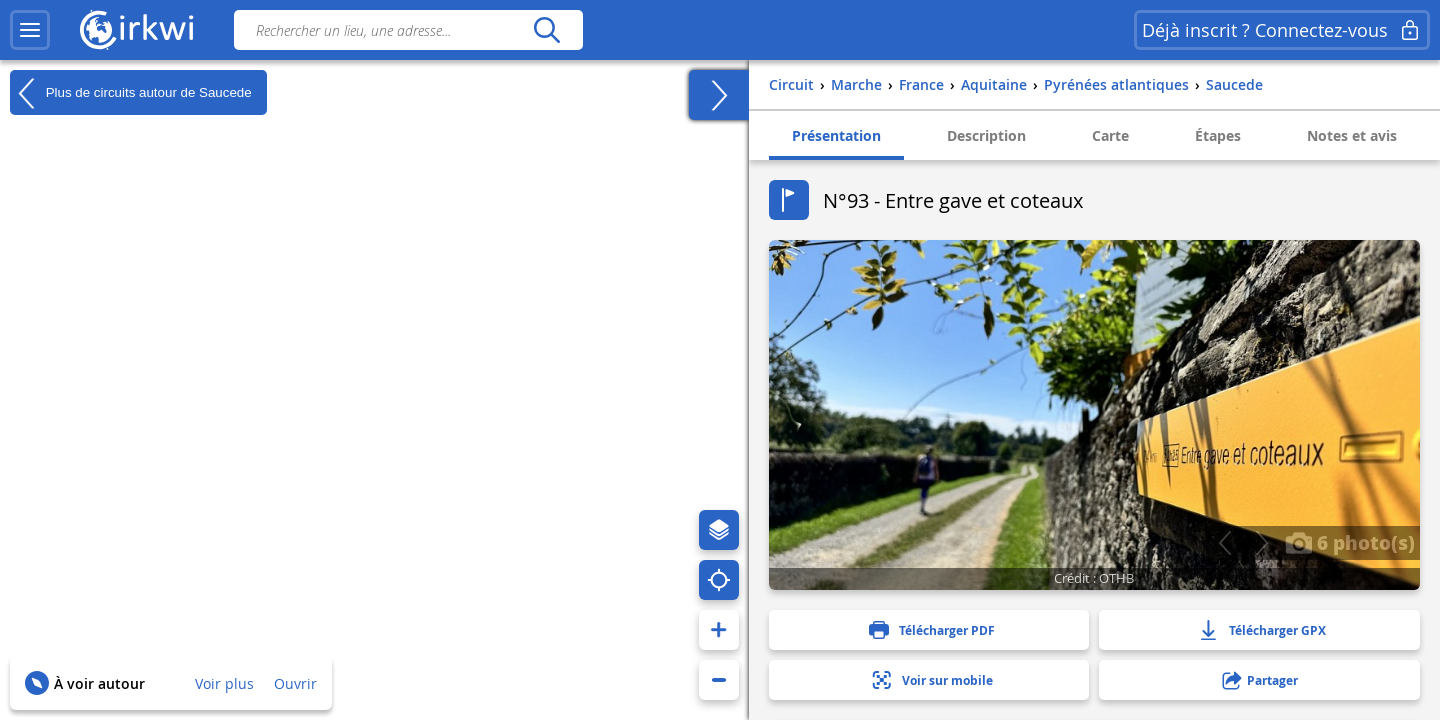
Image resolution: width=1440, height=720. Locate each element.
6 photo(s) (1350, 542)
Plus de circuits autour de (131, 93)
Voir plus (224, 683)
